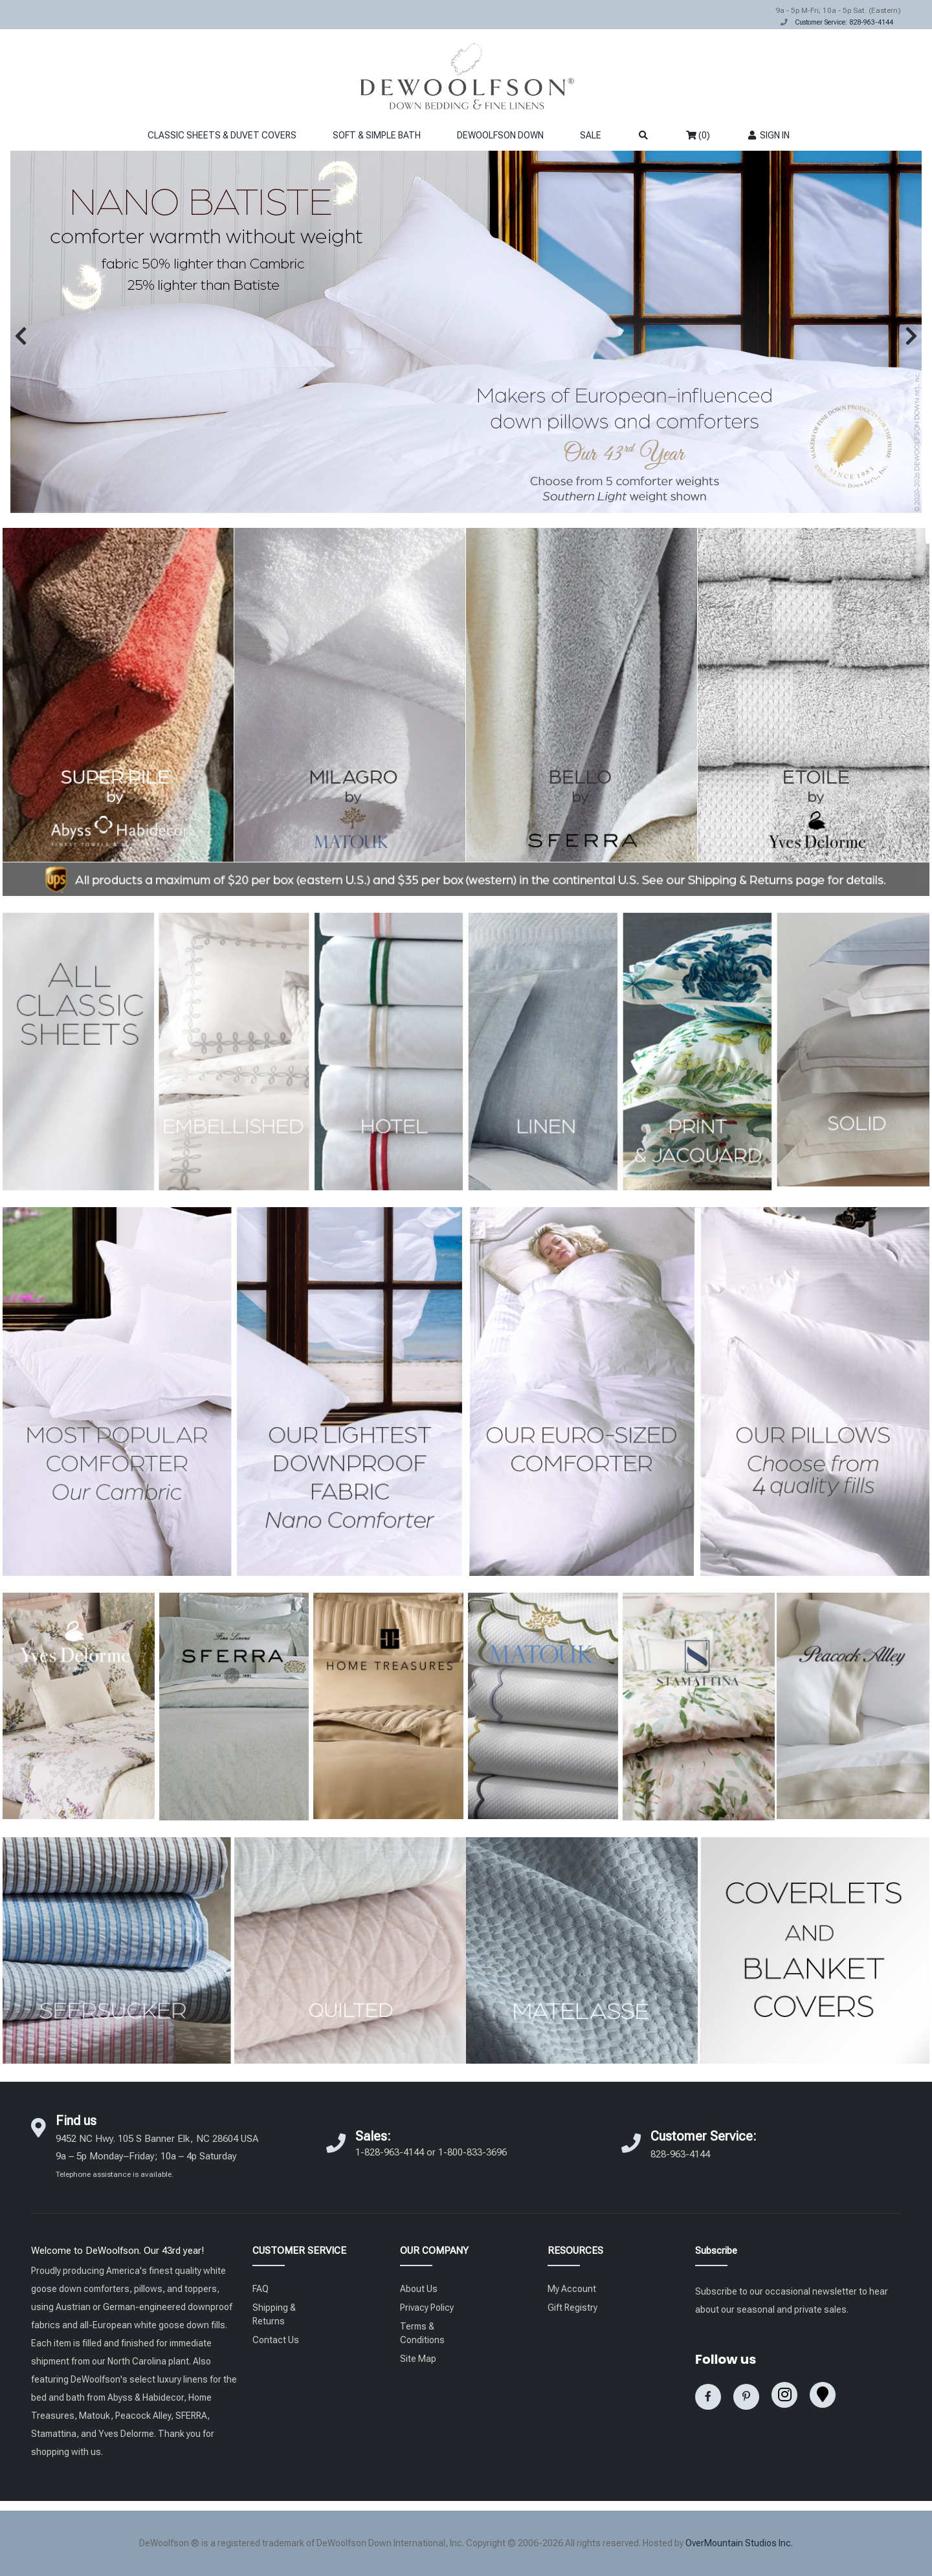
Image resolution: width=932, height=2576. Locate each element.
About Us (419, 2289)
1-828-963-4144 (389, 2152)
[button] (20, 335)
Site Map (418, 2358)
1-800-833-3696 (472, 2152)
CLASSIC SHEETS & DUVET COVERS (222, 135)
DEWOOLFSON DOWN (500, 135)
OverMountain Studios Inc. (739, 2543)
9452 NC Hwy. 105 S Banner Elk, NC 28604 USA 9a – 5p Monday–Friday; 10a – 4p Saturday (157, 2156)
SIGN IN (768, 135)
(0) (698, 135)
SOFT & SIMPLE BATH (377, 135)
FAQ (260, 2289)
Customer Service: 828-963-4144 (844, 22)
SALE (590, 135)
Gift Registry (572, 2307)
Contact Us (275, 2340)
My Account (572, 2289)
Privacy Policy (427, 2307)
